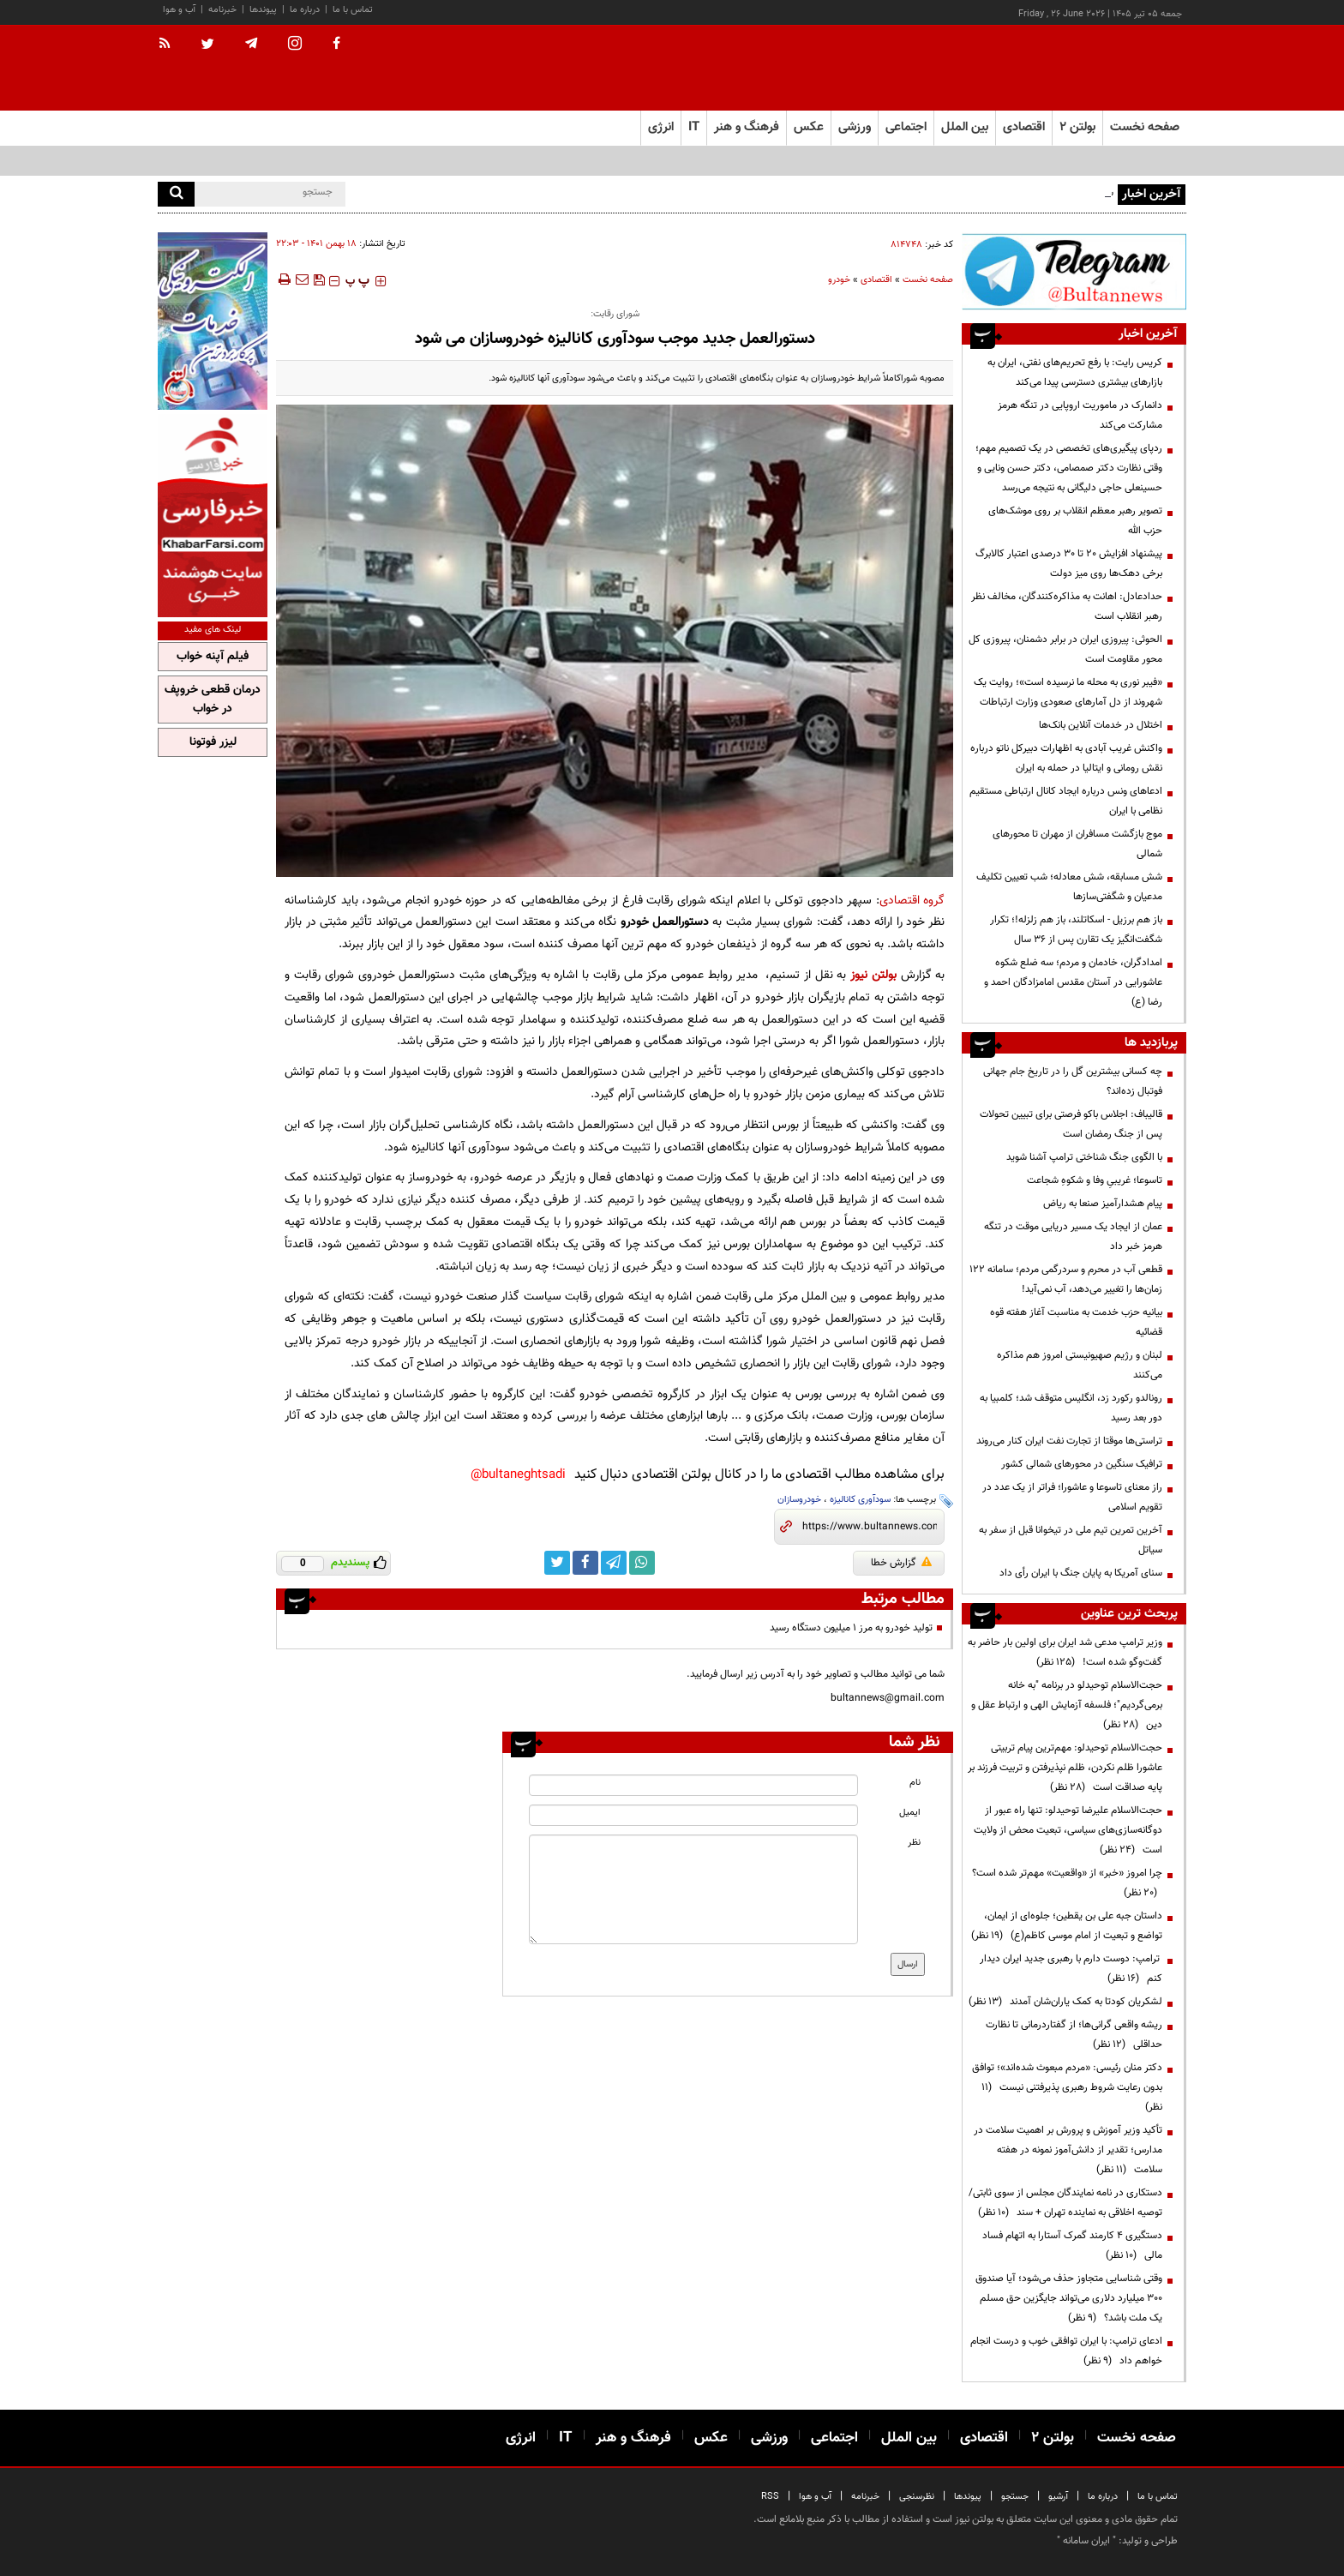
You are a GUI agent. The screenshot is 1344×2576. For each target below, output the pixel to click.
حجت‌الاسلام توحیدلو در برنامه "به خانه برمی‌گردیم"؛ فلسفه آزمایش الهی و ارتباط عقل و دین (1066, 1705)
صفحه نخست (1144, 127)
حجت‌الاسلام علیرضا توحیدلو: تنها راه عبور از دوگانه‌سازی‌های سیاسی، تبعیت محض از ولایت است (1068, 1830)
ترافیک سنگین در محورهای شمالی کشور (1081, 1464)
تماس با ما (353, 10)
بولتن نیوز (873, 975)
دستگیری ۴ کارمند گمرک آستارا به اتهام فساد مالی (1072, 2245)
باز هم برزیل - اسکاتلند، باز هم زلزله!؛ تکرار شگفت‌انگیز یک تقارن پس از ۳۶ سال (1076, 929)
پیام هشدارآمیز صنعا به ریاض (1102, 1203)
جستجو (1015, 2496)
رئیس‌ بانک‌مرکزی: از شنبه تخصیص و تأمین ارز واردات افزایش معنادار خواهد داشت (946, 193)
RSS (770, 2496)
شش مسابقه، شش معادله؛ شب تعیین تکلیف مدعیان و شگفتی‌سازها (1069, 886)
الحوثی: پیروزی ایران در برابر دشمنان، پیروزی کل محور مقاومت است (1065, 649)
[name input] (693, 1785)
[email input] (693, 1815)
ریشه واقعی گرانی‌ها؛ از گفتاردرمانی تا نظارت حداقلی (1074, 2034)
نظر (914, 1842)
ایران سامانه (1086, 2541)
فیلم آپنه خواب (213, 656)
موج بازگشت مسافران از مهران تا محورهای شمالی (1077, 844)
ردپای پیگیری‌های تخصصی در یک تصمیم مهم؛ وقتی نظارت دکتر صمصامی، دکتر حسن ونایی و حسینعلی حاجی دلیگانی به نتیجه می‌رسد (1068, 468)
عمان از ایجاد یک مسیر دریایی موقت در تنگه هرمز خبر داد (1073, 1236)
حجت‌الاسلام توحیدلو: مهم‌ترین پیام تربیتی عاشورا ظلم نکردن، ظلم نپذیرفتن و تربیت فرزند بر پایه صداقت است (1065, 1767)
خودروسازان (799, 1499)
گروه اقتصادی (912, 900)
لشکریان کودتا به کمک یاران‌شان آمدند (1065, 2001)
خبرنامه (222, 10)
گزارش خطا (901, 1562)
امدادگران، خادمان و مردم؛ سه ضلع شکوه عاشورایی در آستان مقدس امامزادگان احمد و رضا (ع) (1073, 982)
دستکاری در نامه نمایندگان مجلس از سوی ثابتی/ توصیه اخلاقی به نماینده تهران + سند (1065, 2202)
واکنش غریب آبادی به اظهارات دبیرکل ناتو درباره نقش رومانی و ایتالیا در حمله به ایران (1066, 758)
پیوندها (263, 10)
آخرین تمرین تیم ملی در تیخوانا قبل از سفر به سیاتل (1070, 1540)
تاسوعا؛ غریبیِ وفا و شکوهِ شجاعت (1094, 1180)
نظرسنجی (916, 2496)
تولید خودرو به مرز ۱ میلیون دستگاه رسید (851, 1628)
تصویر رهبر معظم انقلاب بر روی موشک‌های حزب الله (1075, 520)
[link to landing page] (1100, 68)
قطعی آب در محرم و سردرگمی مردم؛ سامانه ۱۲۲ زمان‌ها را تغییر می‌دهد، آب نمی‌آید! (1065, 1279)
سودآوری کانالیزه (860, 1499)
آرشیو (1058, 2496)
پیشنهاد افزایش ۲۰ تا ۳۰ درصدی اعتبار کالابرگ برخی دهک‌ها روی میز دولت (1068, 563)
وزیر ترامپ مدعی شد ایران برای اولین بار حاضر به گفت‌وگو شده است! (1065, 1652)
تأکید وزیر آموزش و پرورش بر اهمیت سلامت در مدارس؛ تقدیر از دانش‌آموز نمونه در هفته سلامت (1068, 2150)
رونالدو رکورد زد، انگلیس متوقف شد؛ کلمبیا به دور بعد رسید (1071, 1408)
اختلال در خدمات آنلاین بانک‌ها (1100, 725)
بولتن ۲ (1077, 127)
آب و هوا (179, 10)
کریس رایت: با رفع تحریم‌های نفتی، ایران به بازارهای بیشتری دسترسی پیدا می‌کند (1074, 372)
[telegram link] (614, 1563)
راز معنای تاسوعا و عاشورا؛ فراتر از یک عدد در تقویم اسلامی (1072, 1497)
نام (915, 1782)
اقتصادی (876, 280)
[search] (176, 194)
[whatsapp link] (642, 1563)
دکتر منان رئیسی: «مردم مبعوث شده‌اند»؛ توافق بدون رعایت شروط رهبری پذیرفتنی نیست (1067, 2087)
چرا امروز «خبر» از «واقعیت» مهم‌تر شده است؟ (1067, 1882)
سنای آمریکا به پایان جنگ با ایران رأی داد (1080, 1573)
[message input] (693, 1889)
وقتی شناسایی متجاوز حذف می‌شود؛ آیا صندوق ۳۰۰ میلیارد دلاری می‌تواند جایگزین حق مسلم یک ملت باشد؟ (1068, 2298)
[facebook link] (585, 1563)
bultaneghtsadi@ (518, 1475)
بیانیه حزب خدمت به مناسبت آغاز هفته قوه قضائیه (1076, 1322)
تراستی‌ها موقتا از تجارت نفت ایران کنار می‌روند (1069, 1441)
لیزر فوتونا (213, 742)
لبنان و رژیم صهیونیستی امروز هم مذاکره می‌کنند (1079, 1365)
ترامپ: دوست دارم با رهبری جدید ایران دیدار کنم (1071, 1968)
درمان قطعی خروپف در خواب (213, 699)
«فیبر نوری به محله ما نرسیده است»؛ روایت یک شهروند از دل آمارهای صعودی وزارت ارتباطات (1068, 692)
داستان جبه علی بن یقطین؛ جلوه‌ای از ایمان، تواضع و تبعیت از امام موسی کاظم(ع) (1066, 1925)
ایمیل (910, 1812)
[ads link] (1074, 271)
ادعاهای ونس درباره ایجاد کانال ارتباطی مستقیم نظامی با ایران (1065, 801)
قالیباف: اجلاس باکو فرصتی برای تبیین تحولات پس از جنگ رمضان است (1071, 1124)
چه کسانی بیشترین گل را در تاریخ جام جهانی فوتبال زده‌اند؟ (1072, 1081)
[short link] (870, 1526)
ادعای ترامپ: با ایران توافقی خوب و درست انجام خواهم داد (1066, 2351)
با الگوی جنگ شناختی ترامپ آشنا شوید (1084, 1157)
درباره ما (305, 10)
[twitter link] (557, 1563)
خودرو (839, 280)
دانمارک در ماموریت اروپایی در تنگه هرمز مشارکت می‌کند (1080, 415)
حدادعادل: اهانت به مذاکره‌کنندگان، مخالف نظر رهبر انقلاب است (1066, 606)
